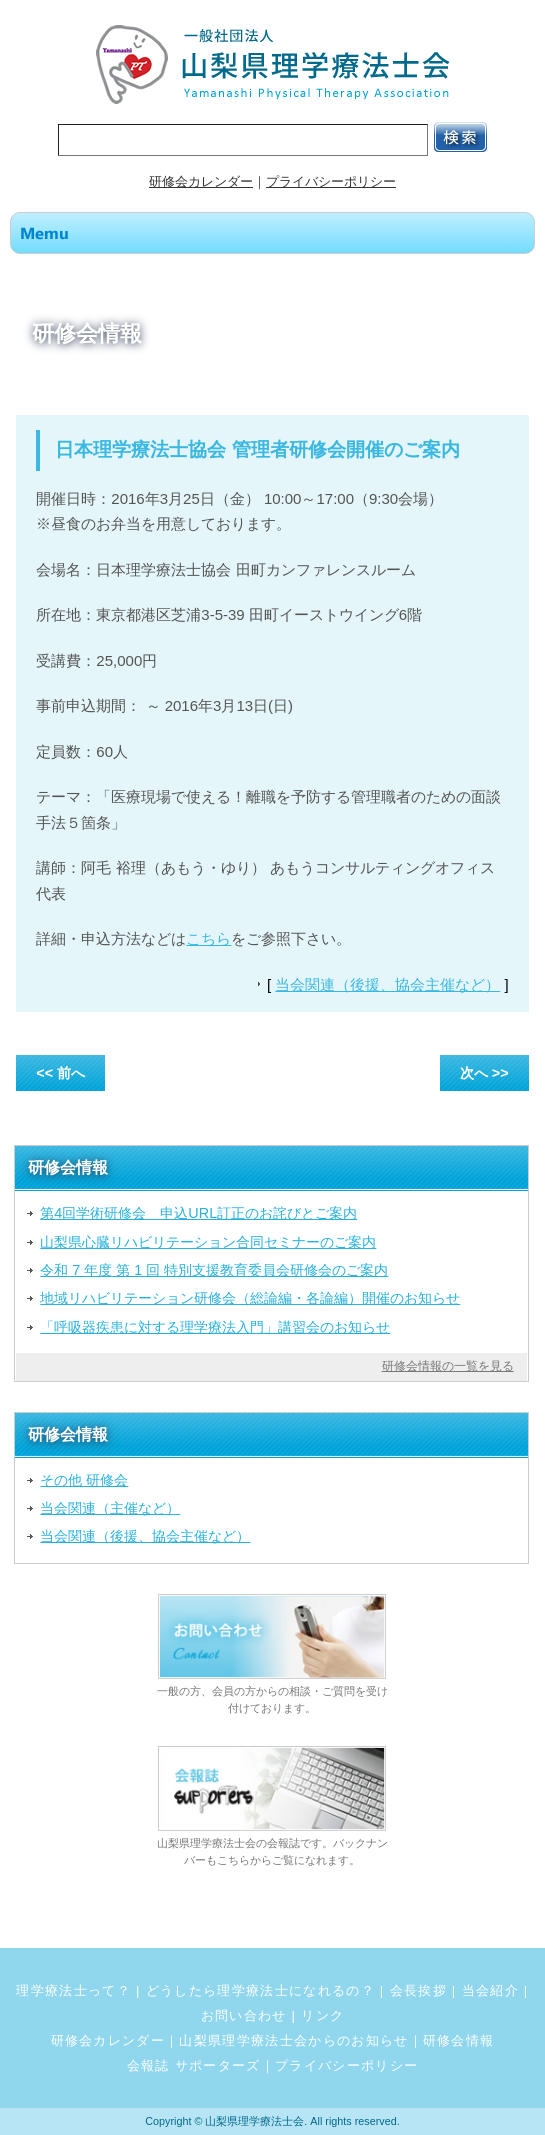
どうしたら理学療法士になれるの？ (260, 1990)
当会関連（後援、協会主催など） (387, 984)
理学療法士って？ (73, 1990)
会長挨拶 (418, 1990)
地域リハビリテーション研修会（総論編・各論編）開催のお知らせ (250, 1298)
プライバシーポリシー (331, 181)
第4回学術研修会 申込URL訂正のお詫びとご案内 (198, 1213)
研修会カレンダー (201, 181)
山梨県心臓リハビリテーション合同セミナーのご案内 (208, 1242)
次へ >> (484, 1073)
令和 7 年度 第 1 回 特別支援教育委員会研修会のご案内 (214, 1270)
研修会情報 (459, 2040)
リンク (322, 2015)
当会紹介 (490, 1990)
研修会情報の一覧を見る (448, 1366)
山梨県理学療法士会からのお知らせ (293, 2040)
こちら (208, 938)
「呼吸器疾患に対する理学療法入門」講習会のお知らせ (215, 1327)
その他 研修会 (84, 1480)
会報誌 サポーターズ (194, 2065)
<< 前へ (60, 1073)
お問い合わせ (244, 2015)
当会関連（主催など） (110, 1508)
